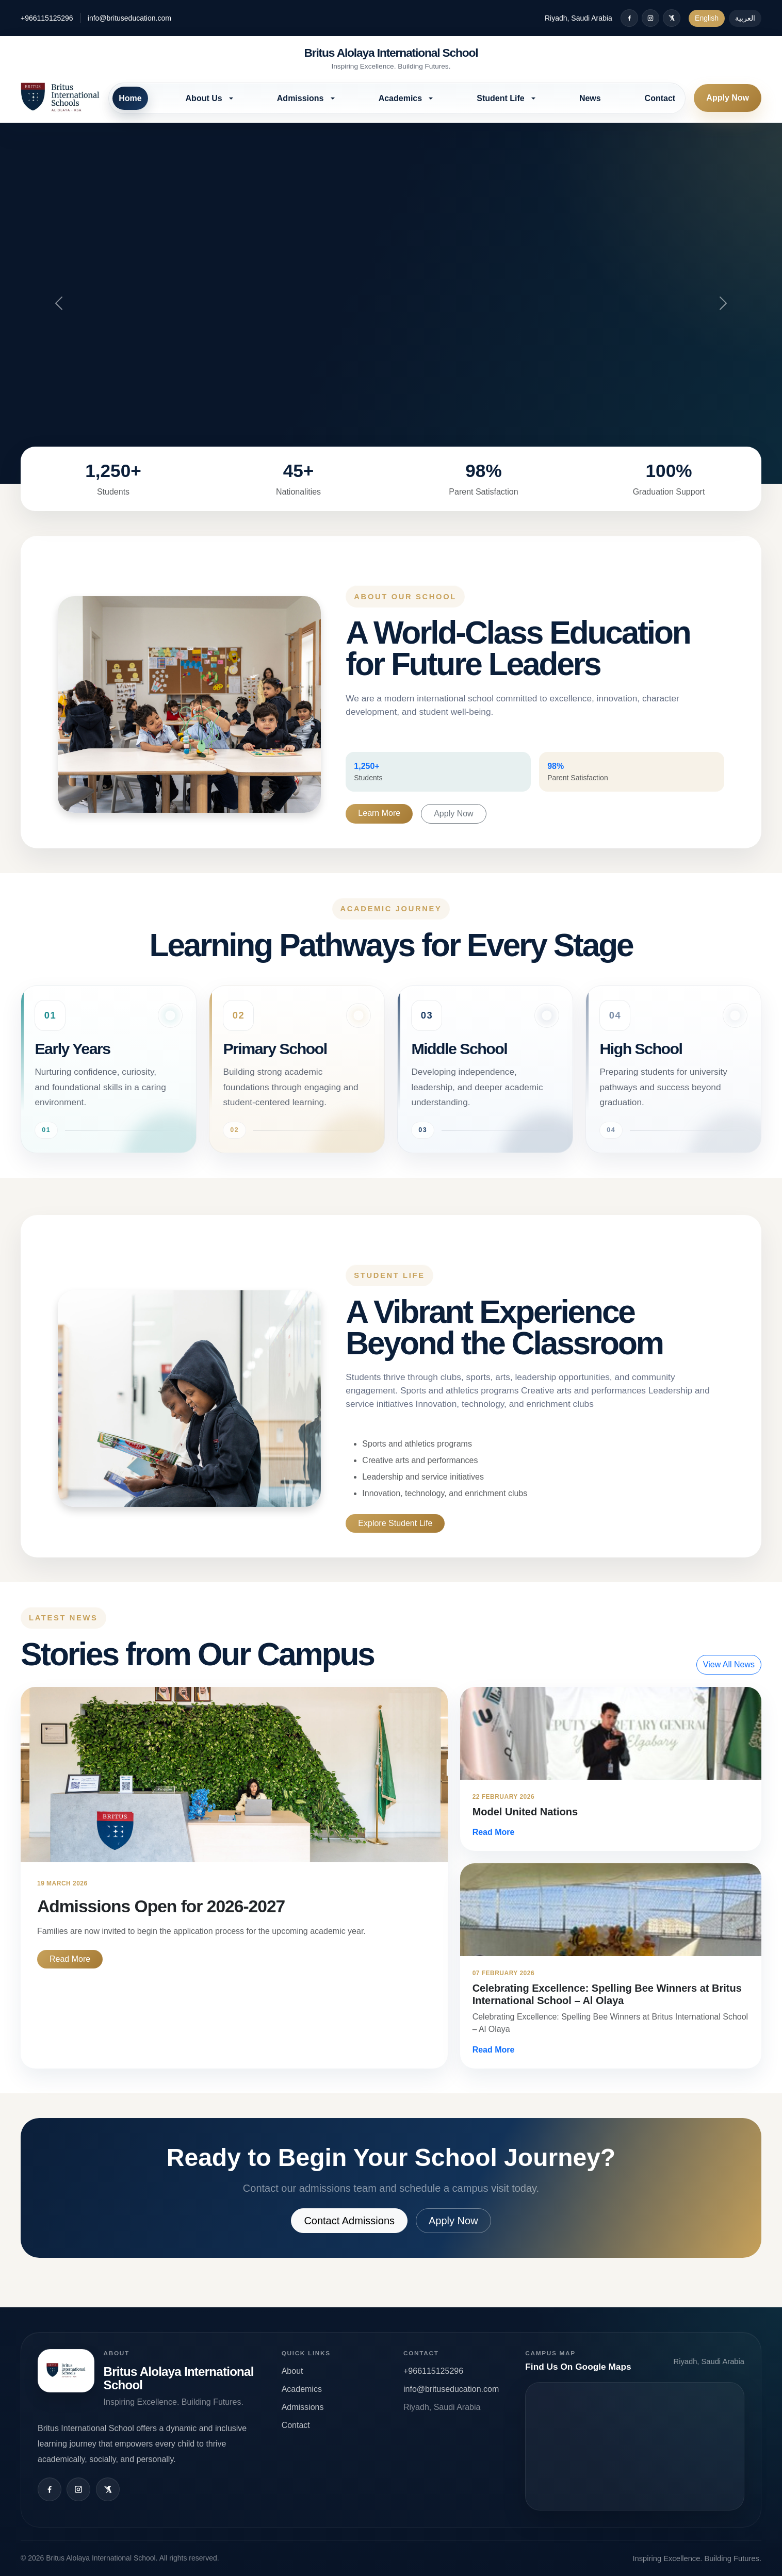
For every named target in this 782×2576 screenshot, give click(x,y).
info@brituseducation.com (129, 18)
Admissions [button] (301, 97)
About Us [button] (205, 97)
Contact (660, 97)
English (707, 18)
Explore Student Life (395, 1522)
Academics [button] (402, 97)
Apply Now (727, 97)
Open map (635, 2445)
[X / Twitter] (671, 18)
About (292, 2370)
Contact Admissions (349, 2220)
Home (130, 97)
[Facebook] (629, 18)
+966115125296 (47, 18)
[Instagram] (650, 18)
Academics (302, 2388)
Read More (70, 1958)
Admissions (303, 2406)
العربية (745, 18)
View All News (729, 1664)
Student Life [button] (502, 97)
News (590, 97)
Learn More (379, 812)
